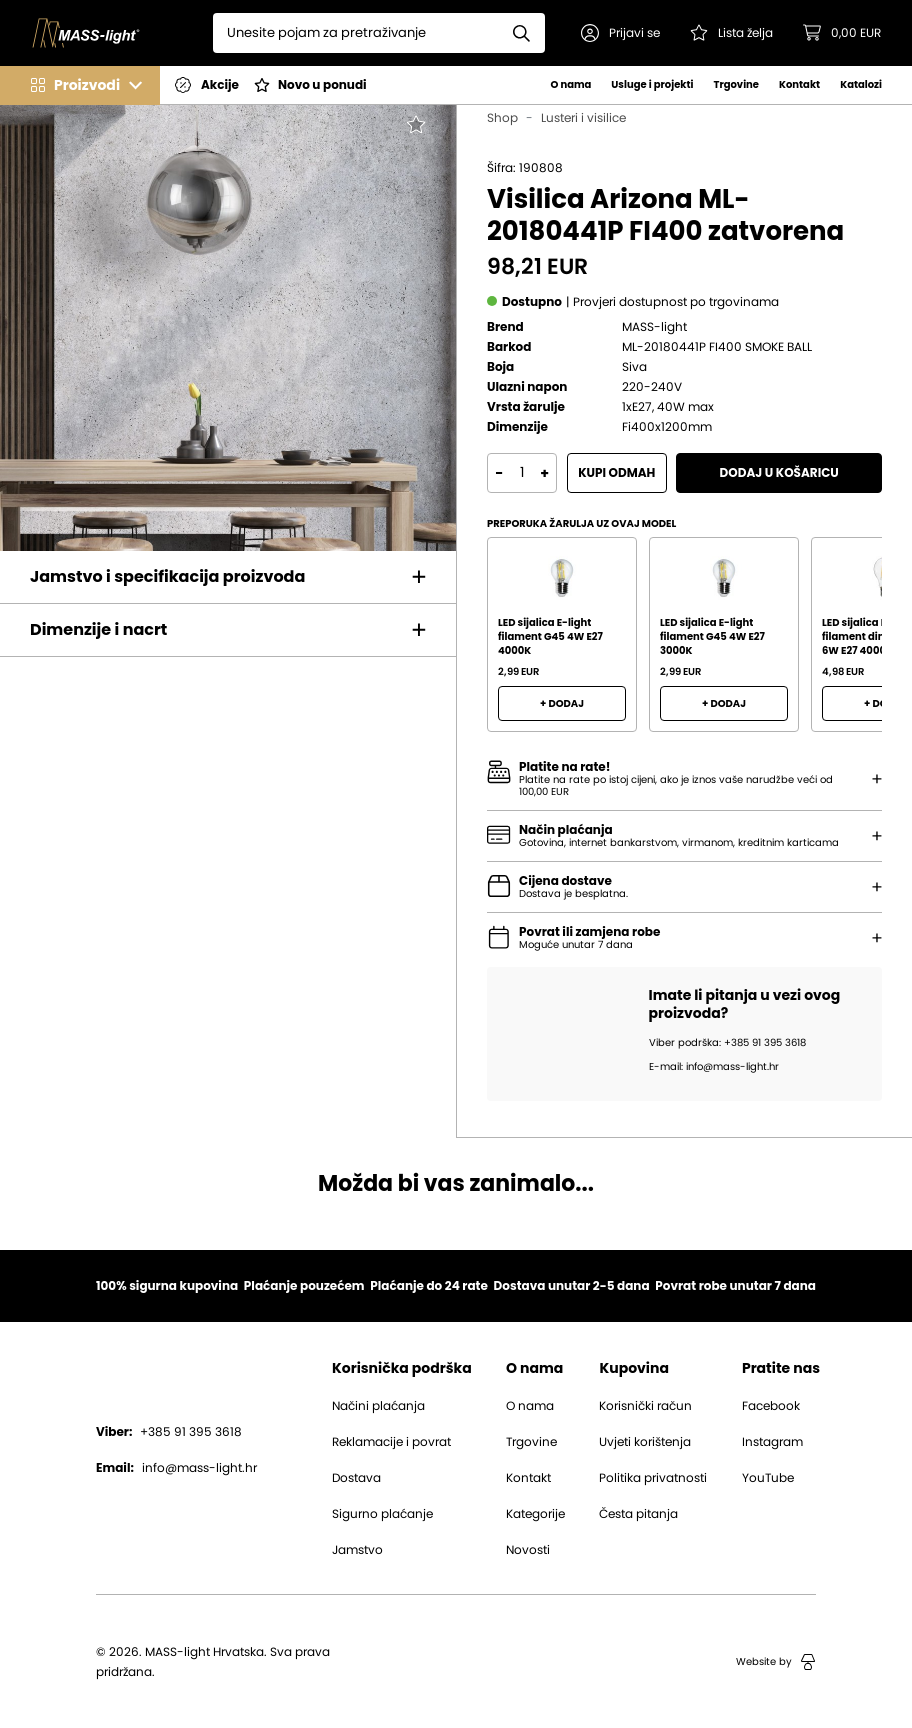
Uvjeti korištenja (645, 1442)
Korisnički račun (645, 1406)
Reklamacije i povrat (391, 1442)
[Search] (357, 33)
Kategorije (535, 1514)
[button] (621, 33)
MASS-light (654, 327)
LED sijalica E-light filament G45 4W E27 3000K (712, 636)
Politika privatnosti (653, 1478)
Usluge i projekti (652, 84)
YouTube (768, 1478)
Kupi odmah (616, 472)
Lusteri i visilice (583, 118)
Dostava (356, 1478)
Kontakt (799, 84)
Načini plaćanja (378, 1406)
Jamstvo (357, 1550)
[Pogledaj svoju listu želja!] (732, 33)
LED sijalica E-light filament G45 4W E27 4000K (550, 636)
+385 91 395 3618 (169, 1432)
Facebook (771, 1406)
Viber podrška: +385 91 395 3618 (727, 1043)
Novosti (528, 1550)
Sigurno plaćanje (382, 1514)
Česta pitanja (638, 1514)
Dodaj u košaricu (779, 472)
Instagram (772, 1442)
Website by (776, 1662)
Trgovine (736, 84)
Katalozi (861, 84)
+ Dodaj (562, 703)
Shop (502, 118)
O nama (570, 84)
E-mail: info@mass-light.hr (714, 1067)
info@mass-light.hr (176, 1468)
